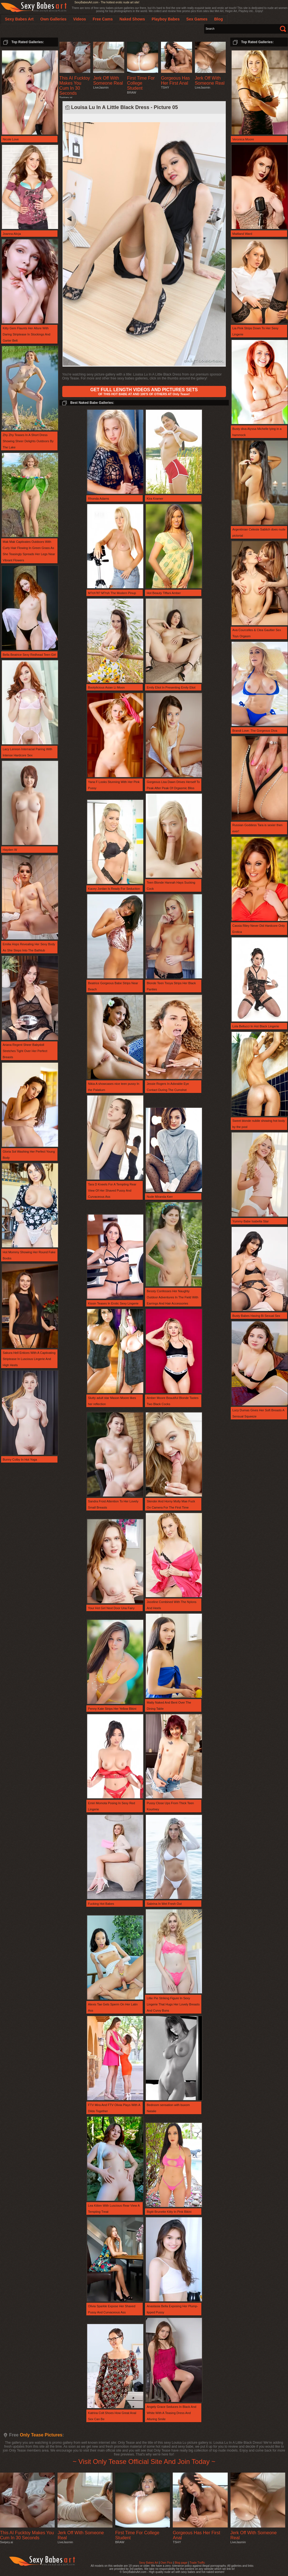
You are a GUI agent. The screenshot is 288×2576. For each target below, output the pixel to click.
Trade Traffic (197, 2562)
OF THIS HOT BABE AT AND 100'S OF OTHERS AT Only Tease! (144, 391)
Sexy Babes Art (148, 2562)
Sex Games (197, 19)
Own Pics (166, 2562)
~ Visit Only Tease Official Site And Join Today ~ (144, 2461)
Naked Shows (132, 19)
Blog (218, 19)
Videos (79, 19)
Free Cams (103, 19)
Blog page (181, 2562)
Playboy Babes (166, 19)
